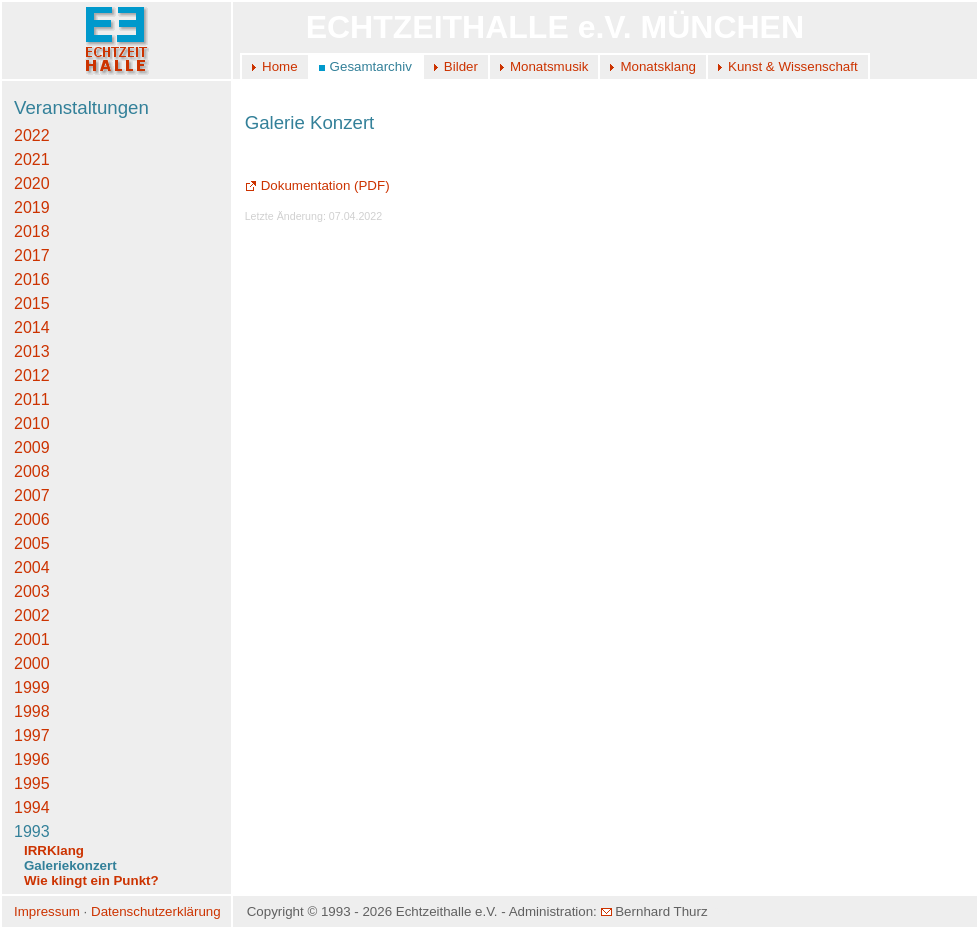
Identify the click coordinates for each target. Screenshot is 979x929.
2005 (32, 543)
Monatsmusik (549, 66)
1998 (32, 711)
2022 (32, 135)
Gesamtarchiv (371, 66)
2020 (32, 183)
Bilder (461, 66)
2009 (32, 447)
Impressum (47, 911)
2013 (32, 351)
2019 (32, 207)
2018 (32, 231)
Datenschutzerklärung (156, 911)
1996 (32, 759)
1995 (32, 783)
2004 (32, 567)
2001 (32, 639)
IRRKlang (54, 850)
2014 (32, 327)
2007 (32, 495)
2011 (32, 399)
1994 (32, 807)
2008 (32, 471)
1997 (32, 735)
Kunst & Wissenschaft (793, 66)
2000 (32, 663)
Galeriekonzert (70, 865)
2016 (32, 279)
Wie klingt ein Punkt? (91, 880)
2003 (32, 591)
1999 (32, 687)
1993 (32, 831)
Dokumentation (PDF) (317, 185)
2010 (32, 423)
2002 (32, 615)
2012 (32, 375)
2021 (32, 159)
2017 (32, 255)
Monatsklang (658, 66)
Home (280, 66)
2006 (32, 519)
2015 (32, 303)
